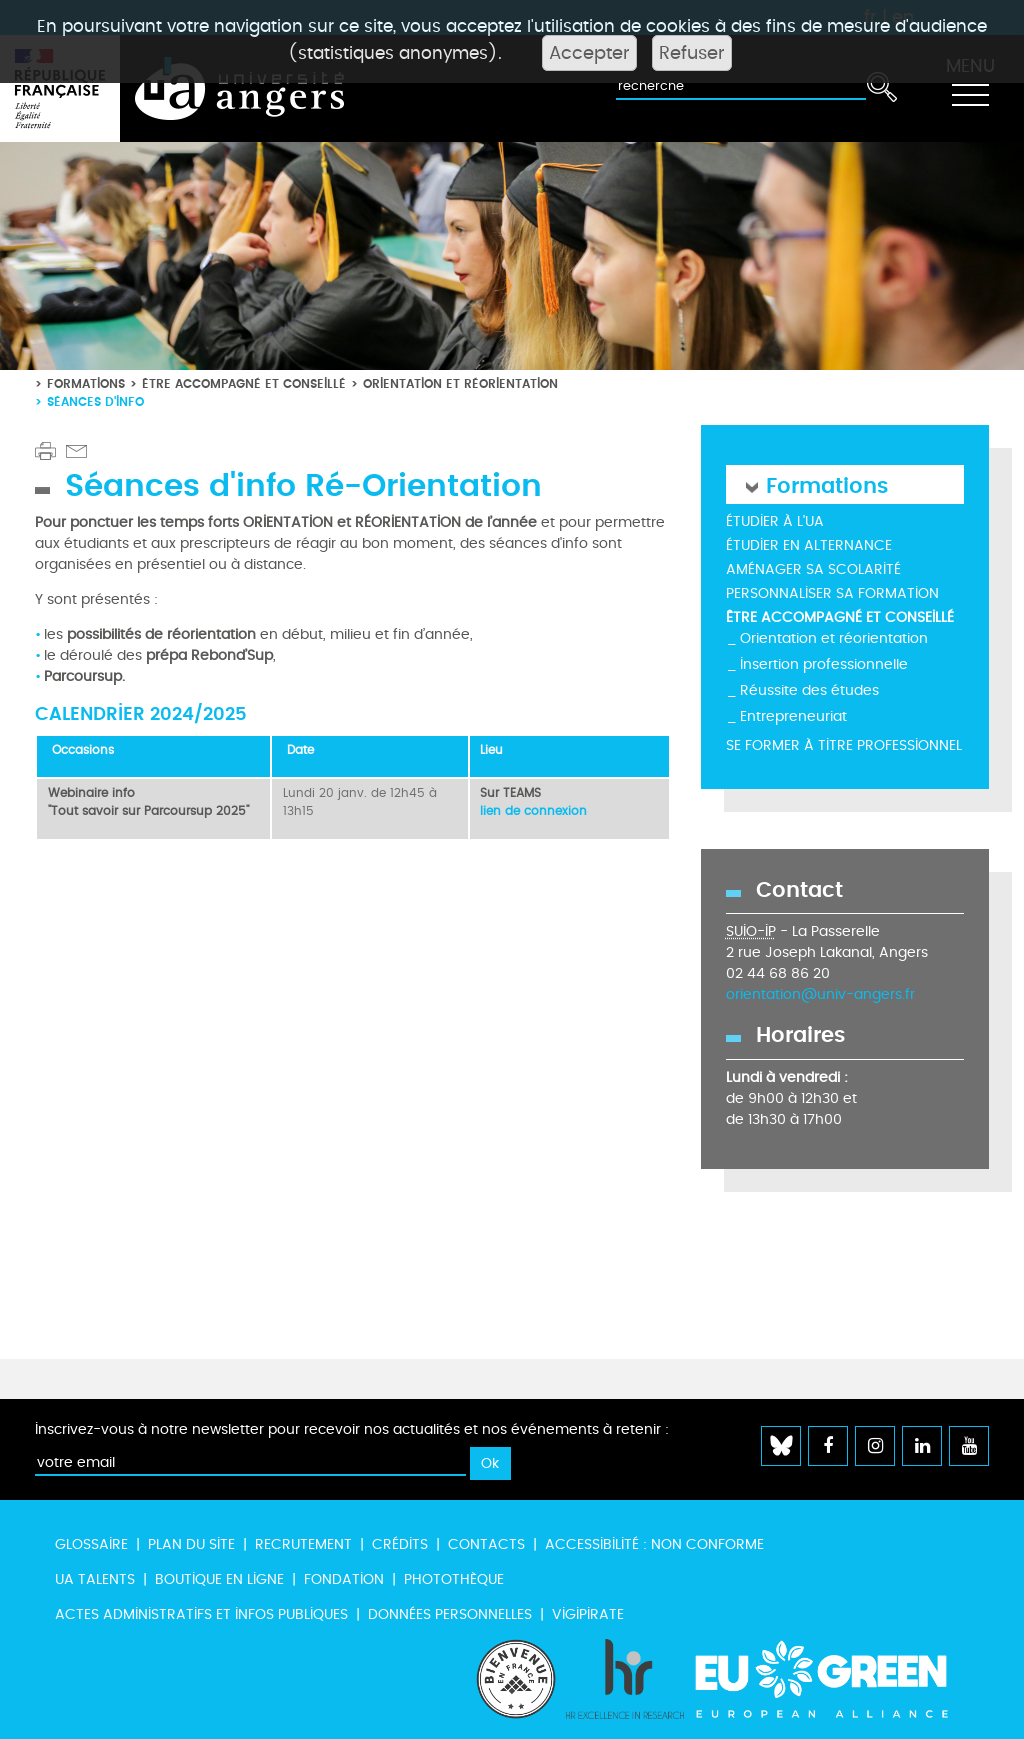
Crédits (400, 1544)
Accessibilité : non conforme (654, 1544)
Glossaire (91, 1544)
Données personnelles (450, 1614)
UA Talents (95, 1579)
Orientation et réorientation (460, 383)
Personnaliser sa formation (832, 593)
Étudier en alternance (809, 545)
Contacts (486, 1544)
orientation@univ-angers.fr (820, 994)
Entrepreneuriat (793, 716)
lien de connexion (533, 811)
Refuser (692, 53)
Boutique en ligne (219, 1579)
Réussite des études (809, 690)
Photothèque (454, 1579)
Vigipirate (588, 1614)
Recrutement (303, 1544)
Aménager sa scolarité (813, 569)
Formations (86, 383)
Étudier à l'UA (775, 521)
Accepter (589, 53)
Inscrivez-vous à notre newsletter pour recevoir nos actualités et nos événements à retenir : (352, 1429)
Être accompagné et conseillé (244, 383)
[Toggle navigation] (970, 89)
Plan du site (191, 1544)
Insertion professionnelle (824, 664)
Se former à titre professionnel (844, 745)
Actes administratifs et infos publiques (201, 1614)
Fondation (344, 1579)
